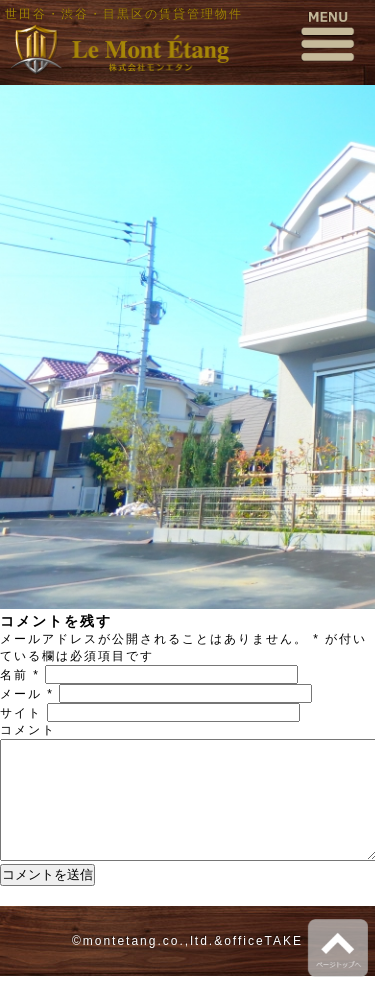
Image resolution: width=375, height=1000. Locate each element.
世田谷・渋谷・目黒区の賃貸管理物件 (124, 14)
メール (27, 694)
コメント (28, 730)
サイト (21, 713)
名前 (20, 675)
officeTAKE (263, 965)
